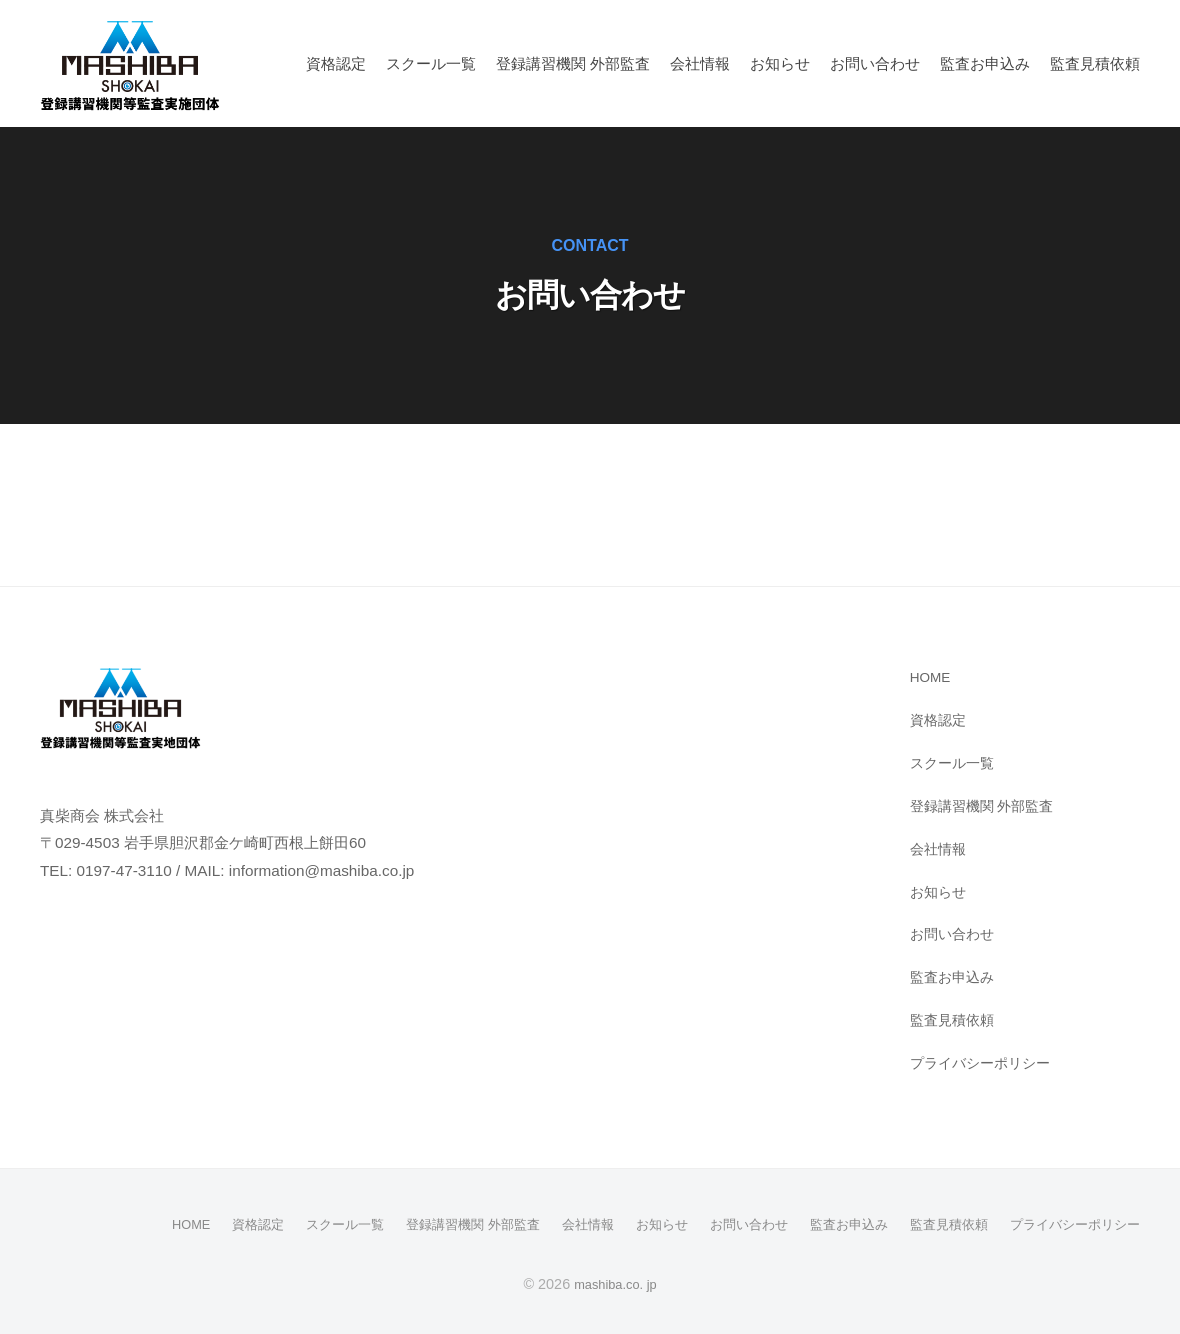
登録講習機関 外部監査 (573, 63)
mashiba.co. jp (615, 1283)
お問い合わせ (875, 63)
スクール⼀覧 (431, 63)
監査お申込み (985, 63)
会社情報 (700, 63)
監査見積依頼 (1095, 63)
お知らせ (780, 63)
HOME (933, 676)
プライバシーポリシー (985, 1062)
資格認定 (336, 63)
